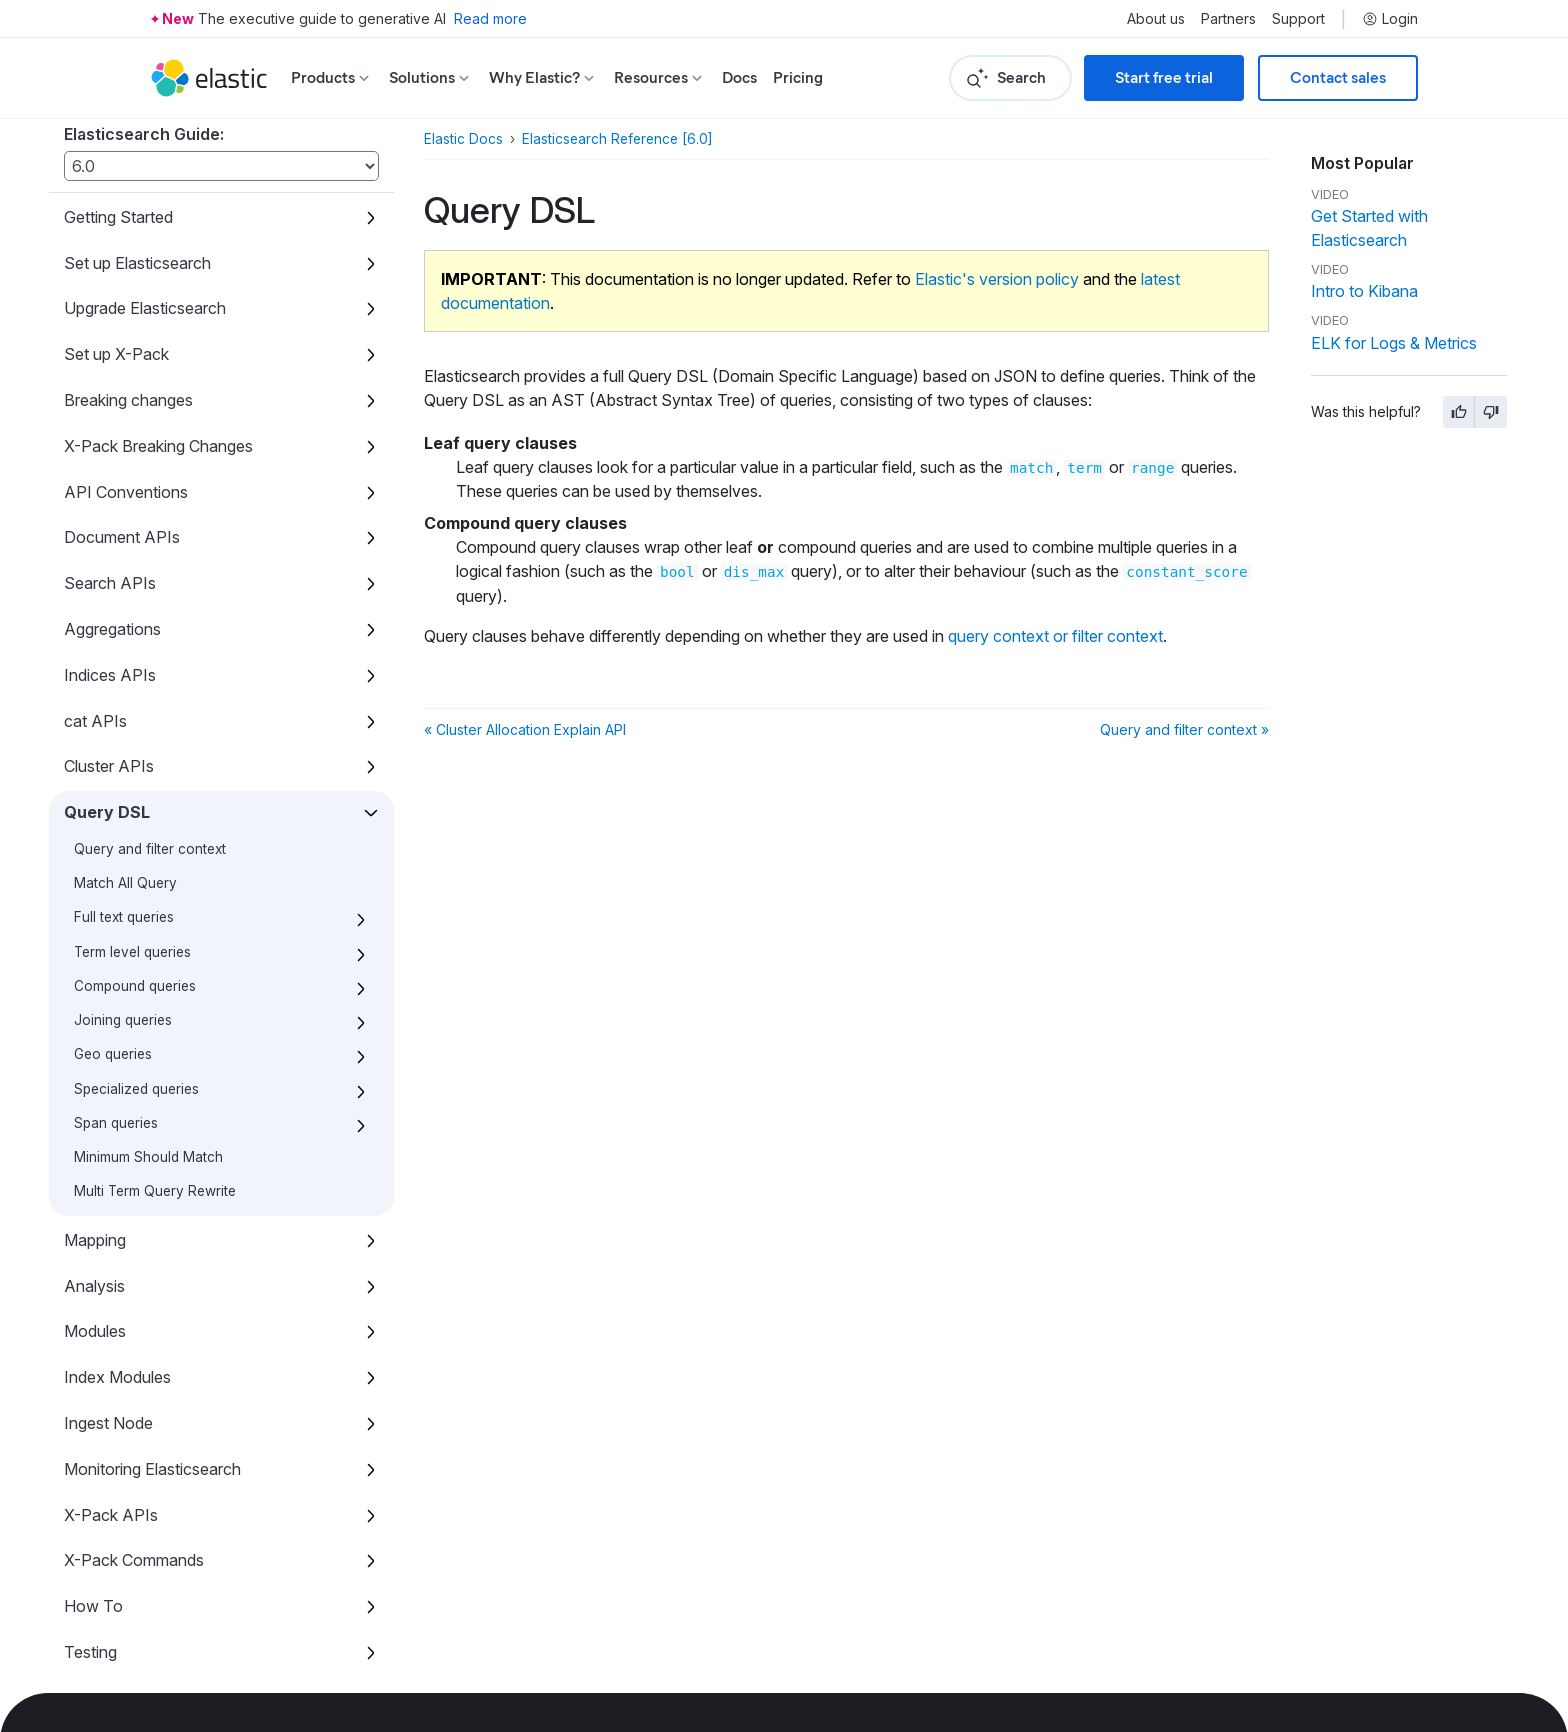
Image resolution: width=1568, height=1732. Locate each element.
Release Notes (117, 1607)
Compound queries (135, 849)
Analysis (94, 1149)
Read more (490, 18)
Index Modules (117, 1240)
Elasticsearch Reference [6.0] (617, 139)
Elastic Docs (463, 139)
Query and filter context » (1184, 729)
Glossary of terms (128, 1561)
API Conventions (126, 355)
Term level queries (132, 815)
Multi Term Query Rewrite (155, 1054)
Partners (1228, 19)
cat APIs (95, 584)
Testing (90, 1515)
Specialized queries (136, 952)
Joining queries (123, 883)
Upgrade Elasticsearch (145, 171)
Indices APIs (110, 538)
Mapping (95, 1103)
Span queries (116, 986)
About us (1156, 19)
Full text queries (124, 780)
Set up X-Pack (116, 217)
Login (1390, 19)
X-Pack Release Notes (146, 1652)
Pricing (798, 77)
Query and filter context (150, 712)
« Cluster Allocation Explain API (525, 729)
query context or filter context (1055, 636)
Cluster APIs (109, 629)
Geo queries (113, 917)
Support (1298, 19)
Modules (95, 1194)
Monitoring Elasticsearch (152, 1332)
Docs (739, 77)
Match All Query (125, 746)
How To (93, 1469)
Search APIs (110, 446)
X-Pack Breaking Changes (158, 309)
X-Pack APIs (111, 1378)
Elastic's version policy (997, 279)
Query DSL (107, 675)
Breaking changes (128, 263)
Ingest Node (108, 1286)
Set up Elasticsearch (137, 126)
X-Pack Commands (134, 1423)
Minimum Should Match (148, 1020)
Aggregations (112, 492)
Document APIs (122, 400)
